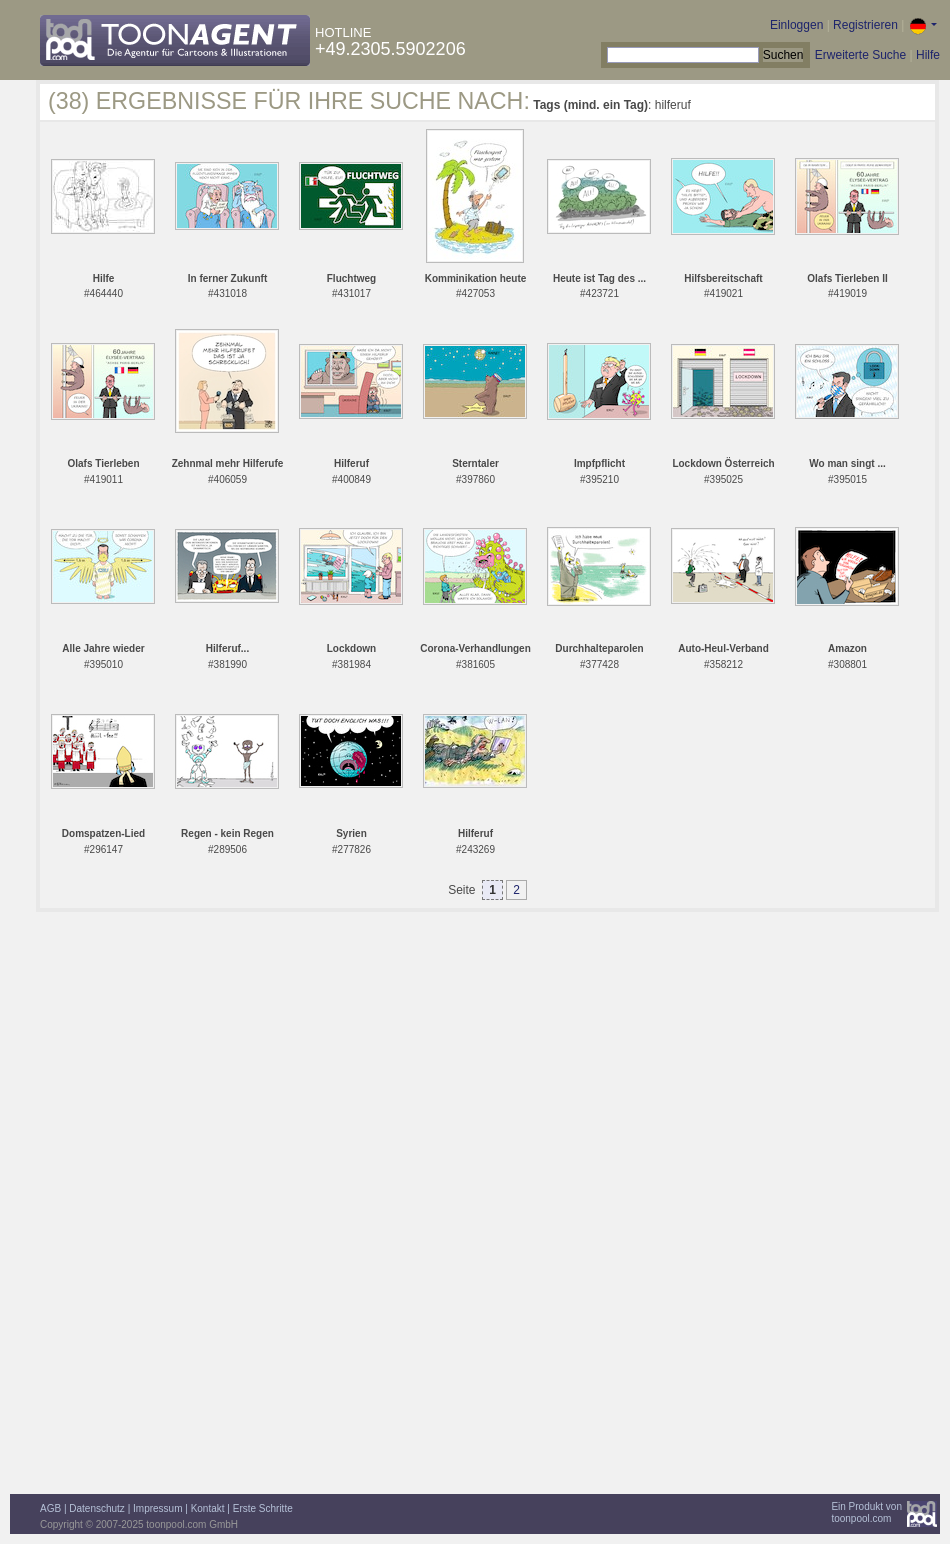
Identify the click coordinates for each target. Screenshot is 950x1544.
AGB (50, 1508)
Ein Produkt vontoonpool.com (866, 1512)
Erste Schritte (263, 1508)
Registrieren (865, 25)
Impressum (157, 1508)
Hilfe (928, 55)
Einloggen (796, 25)
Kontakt (208, 1508)
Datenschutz (97, 1508)
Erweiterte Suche (860, 55)
